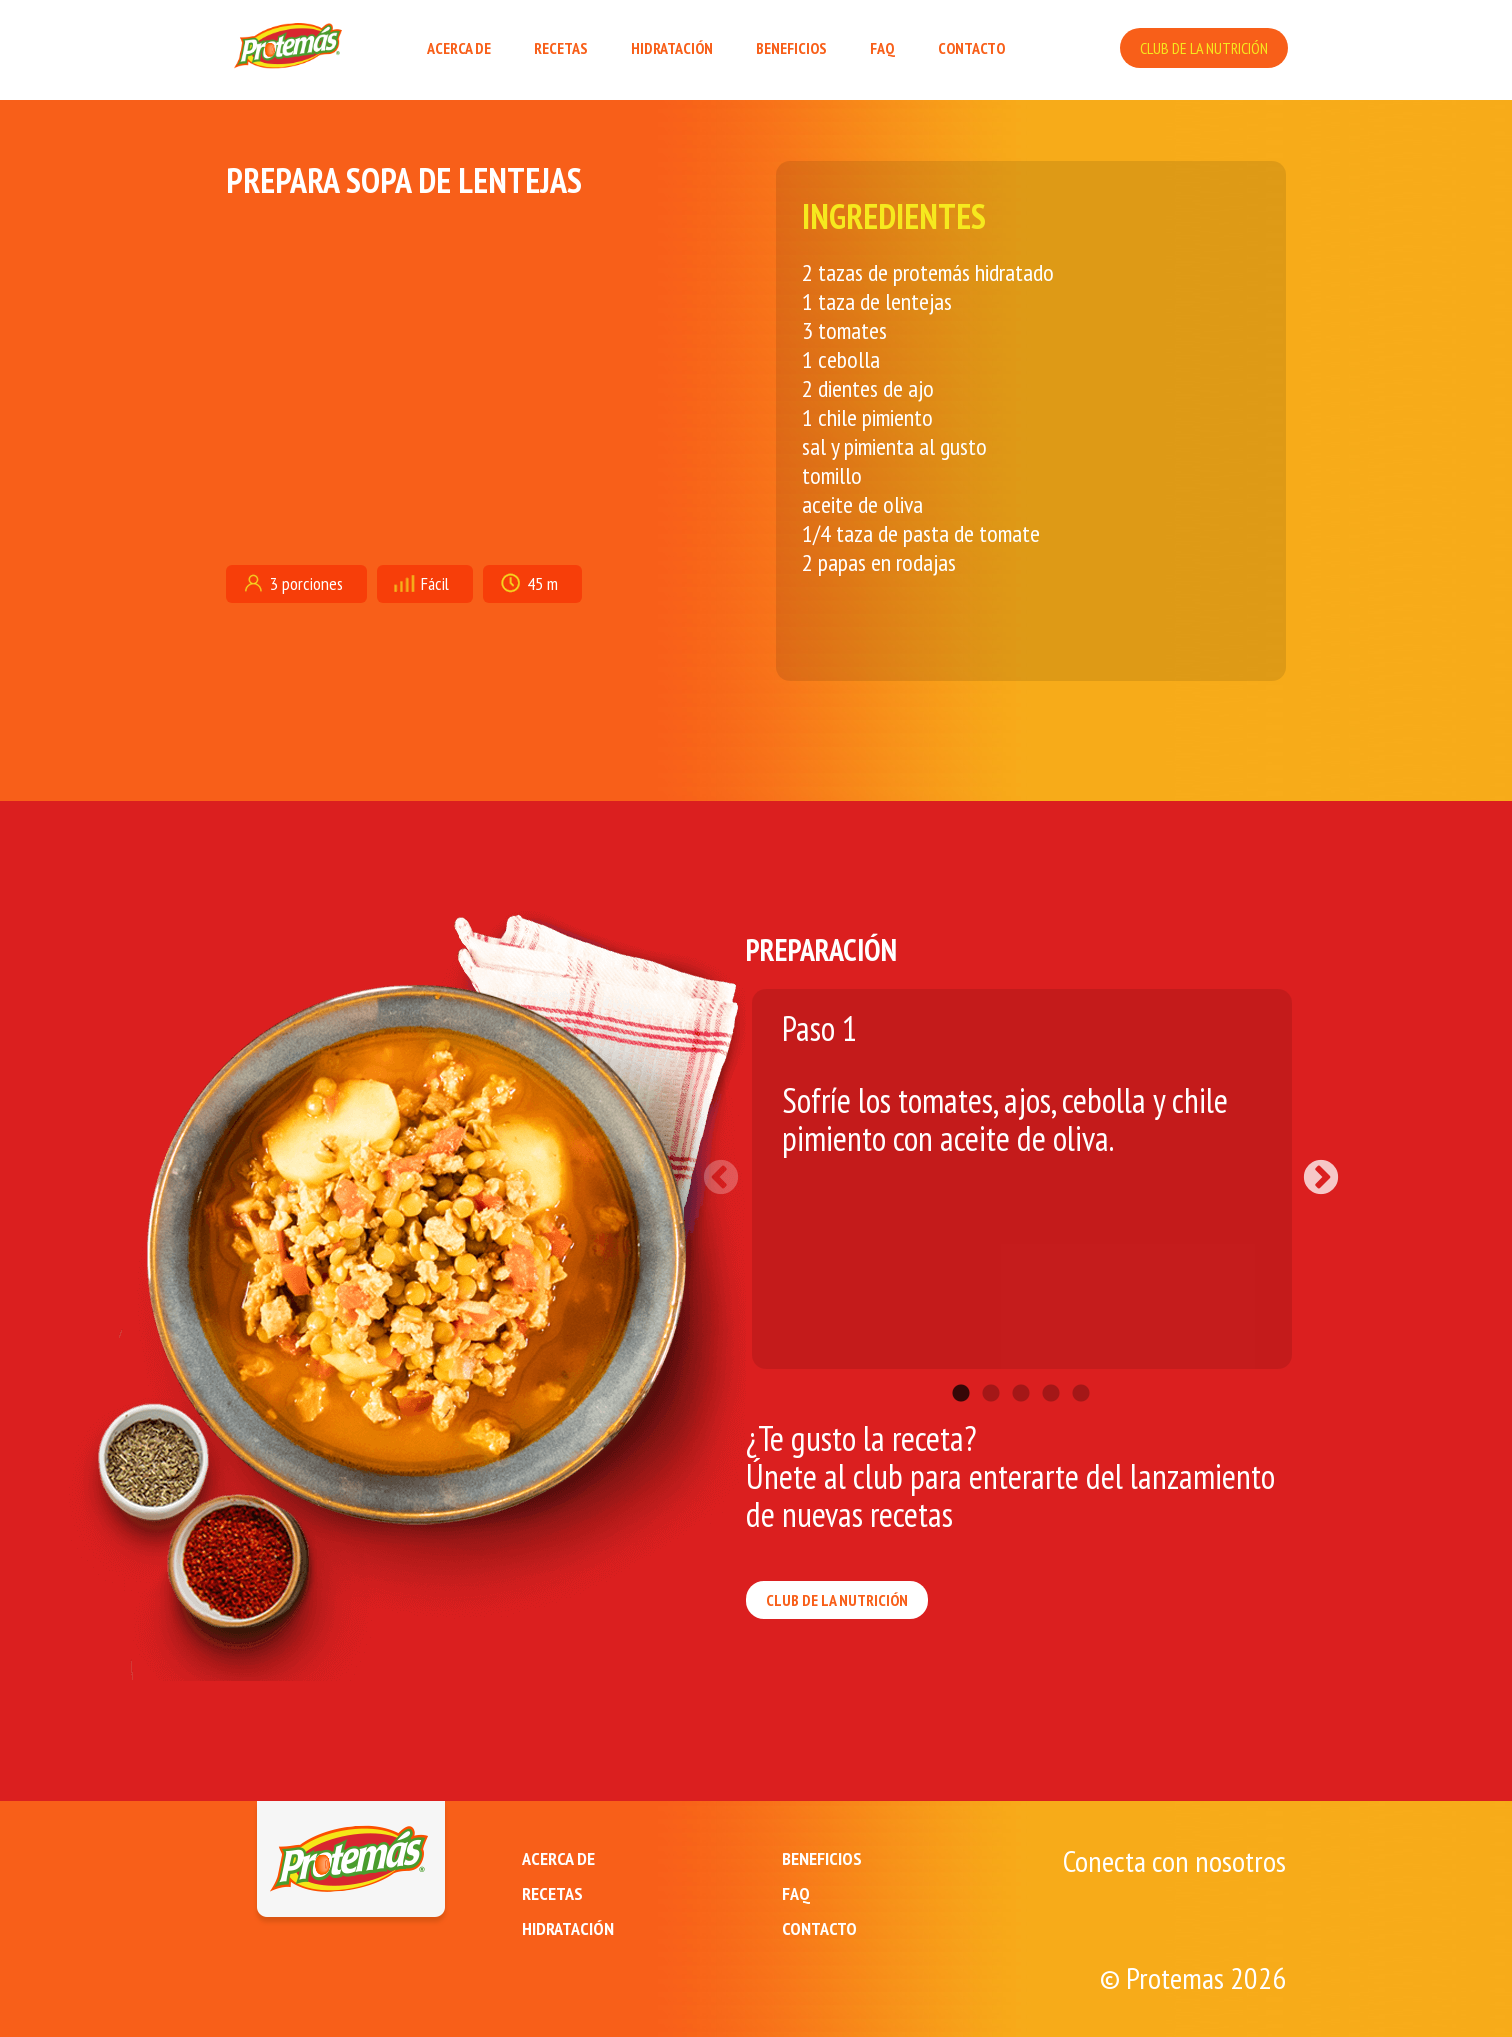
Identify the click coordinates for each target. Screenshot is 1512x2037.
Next (1311, 1169)
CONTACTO (971, 48)
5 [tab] (1081, 1364)
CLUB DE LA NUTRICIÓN (1204, 48)
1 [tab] (961, 1364)
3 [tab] (1021, 1364)
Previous (731, 1169)
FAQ (882, 48)
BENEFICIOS (791, 48)
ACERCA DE (459, 48)
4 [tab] (1051, 1364)
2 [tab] (991, 1364)
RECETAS (561, 48)
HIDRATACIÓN (672, 48)
